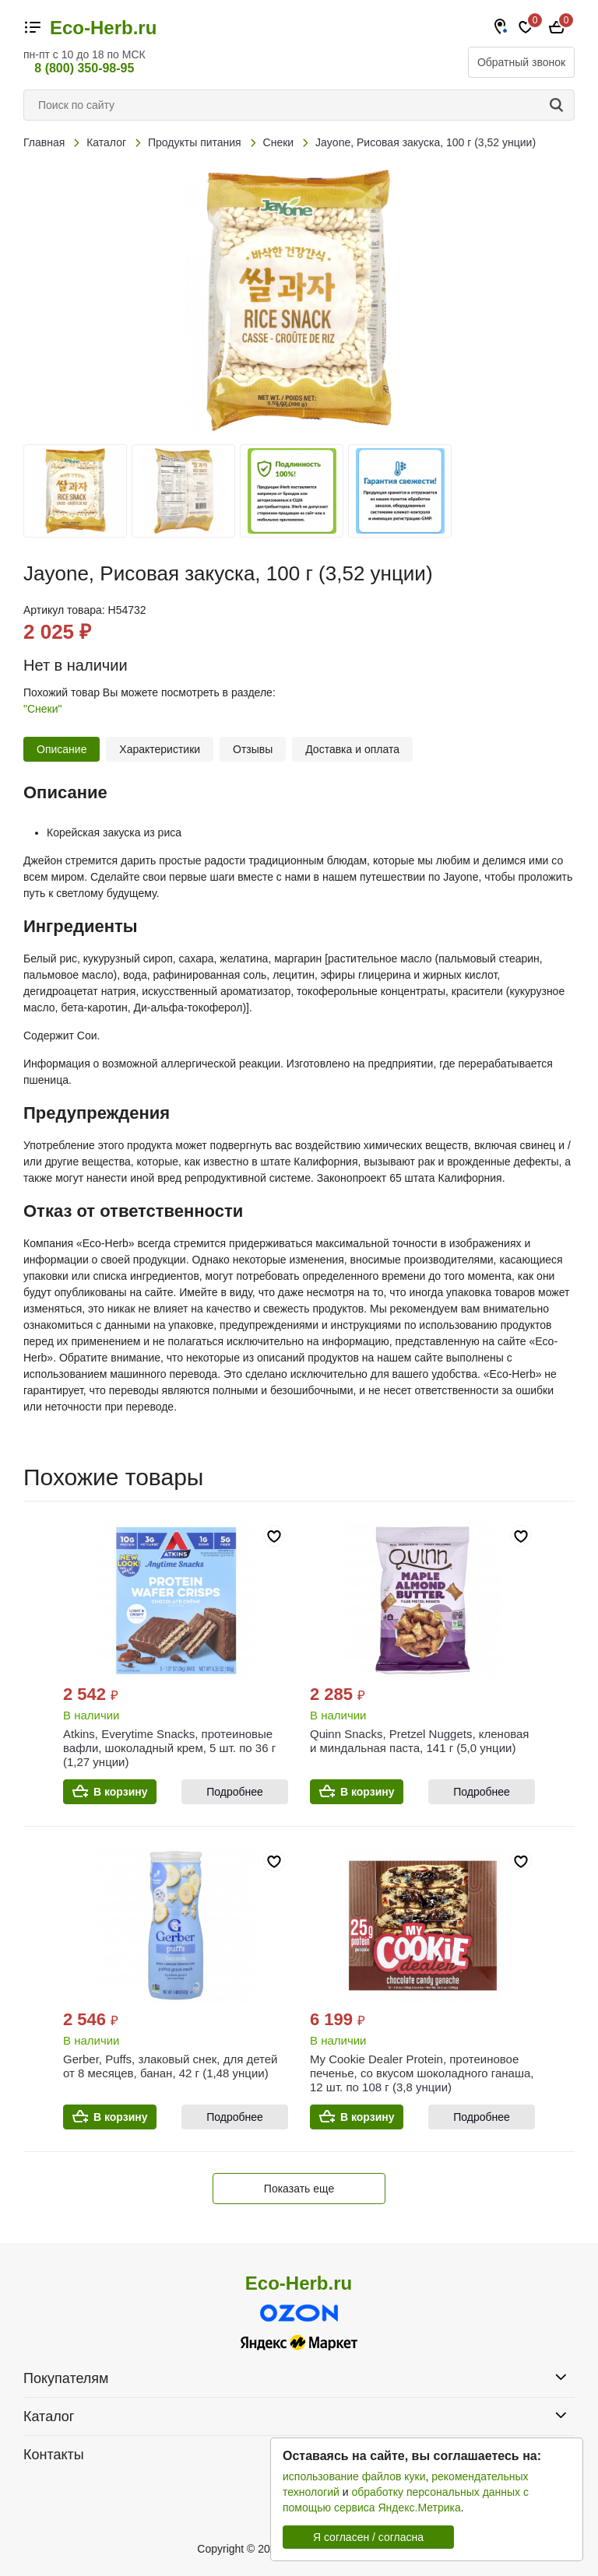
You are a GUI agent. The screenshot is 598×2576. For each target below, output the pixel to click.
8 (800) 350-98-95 (84, 68)
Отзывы (253, 749)
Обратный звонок (521, 62)
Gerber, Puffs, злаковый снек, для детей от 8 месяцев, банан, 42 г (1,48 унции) (170, 2066)
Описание (61, 749)
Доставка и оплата (352, 749)
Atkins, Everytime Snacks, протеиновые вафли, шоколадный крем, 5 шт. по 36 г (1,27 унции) (169, 1747)
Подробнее (234, 1792)
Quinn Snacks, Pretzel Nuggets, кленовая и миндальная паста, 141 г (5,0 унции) (419, 1740)
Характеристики (159, 749)
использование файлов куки (354, 2476)
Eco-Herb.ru (103, 28)
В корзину (120, 1792)
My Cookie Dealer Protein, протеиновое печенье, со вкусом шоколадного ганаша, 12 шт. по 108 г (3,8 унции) (422, 2073)
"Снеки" (42, 709)
